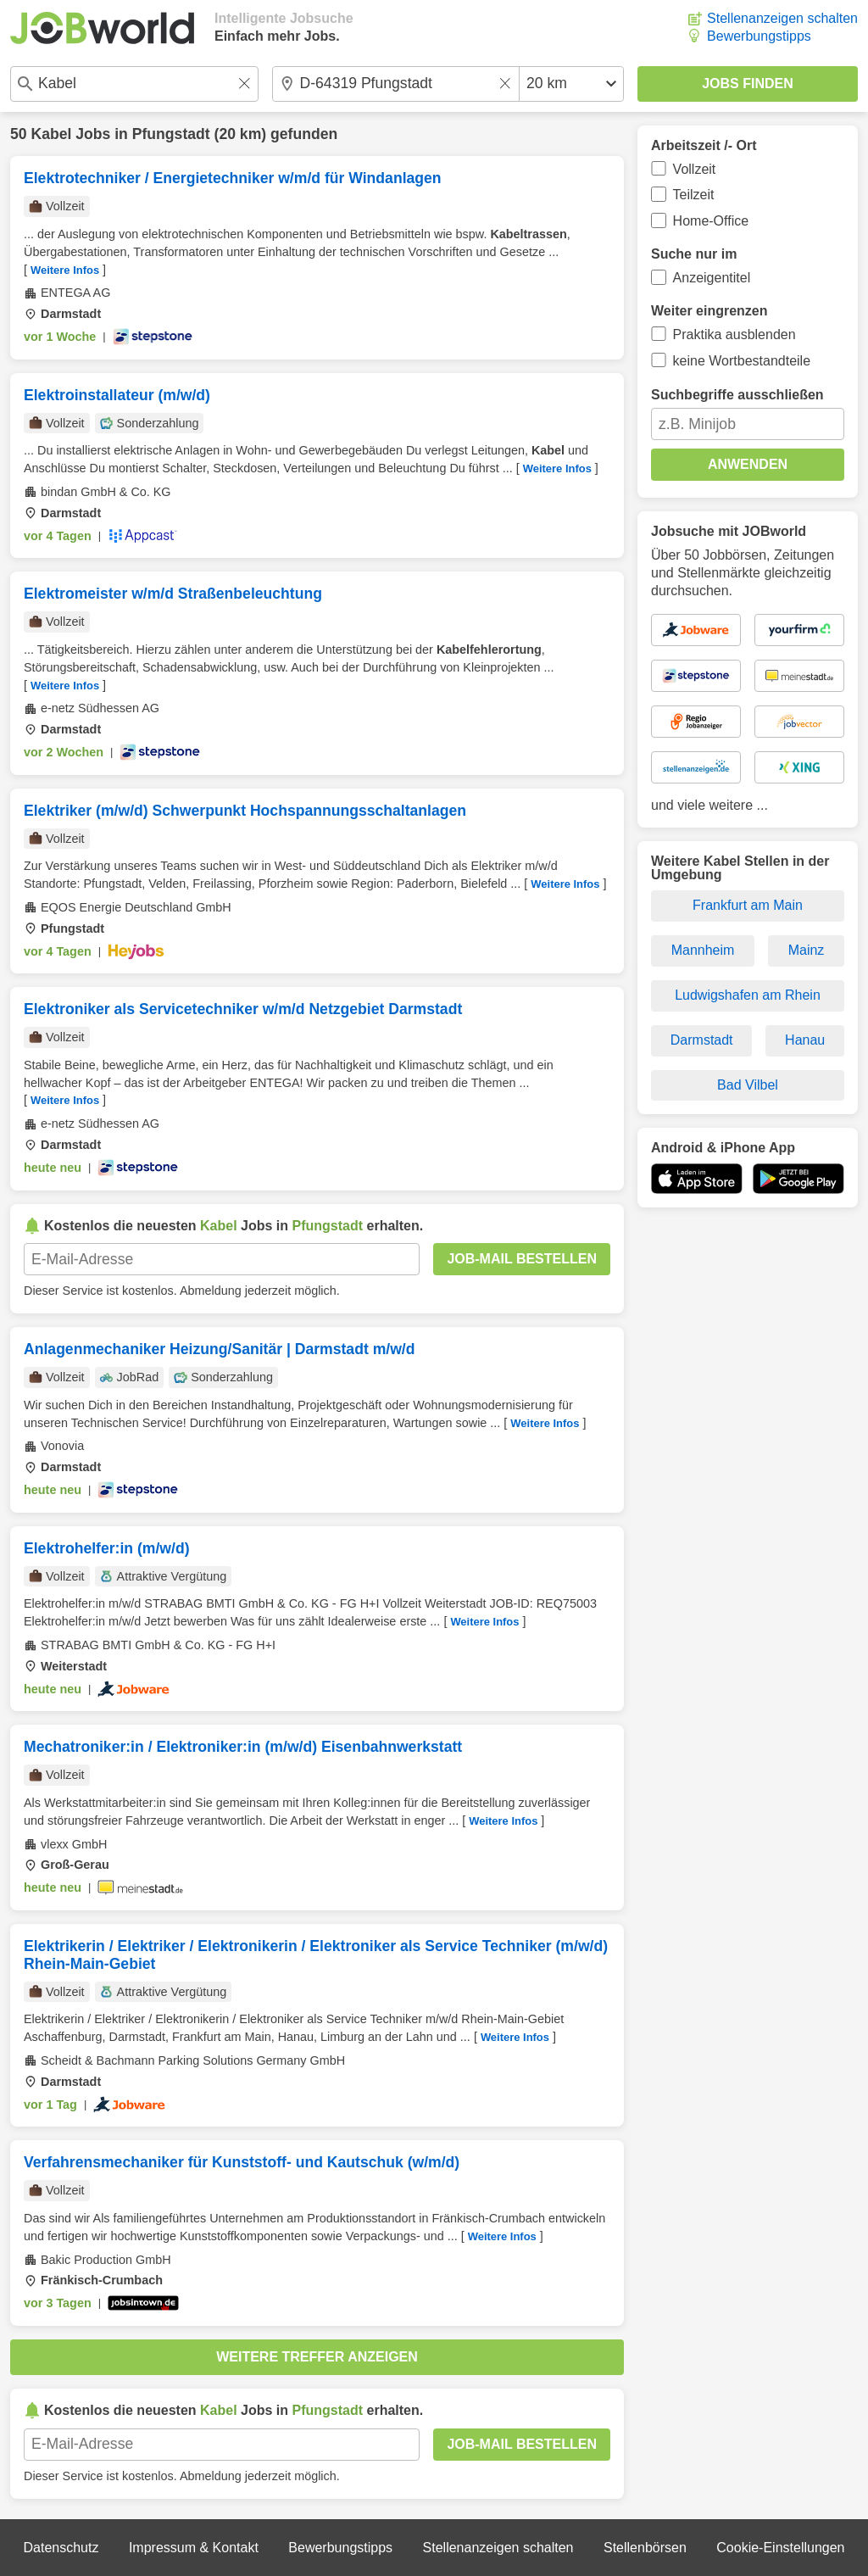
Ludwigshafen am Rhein (748, 995)
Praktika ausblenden (734, 334)
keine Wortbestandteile (741, 361)
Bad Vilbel (747, 1085)
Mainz (806, 950)
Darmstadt (701, 1040)
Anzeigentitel (712, 277)
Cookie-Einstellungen (780, 2547)
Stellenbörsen (645, 2547)
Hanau (805, 1040)
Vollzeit (694, 169)
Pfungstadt (171, 133)
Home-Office (711, 221)
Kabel (51, 133)
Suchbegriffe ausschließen (737, 395)
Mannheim (703, 950)
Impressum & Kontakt (194, 2547)
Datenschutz (60, 2547)
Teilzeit (694, 194)
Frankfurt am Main (748, 905)
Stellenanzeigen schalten (782, 18)
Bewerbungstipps (759, 36)
